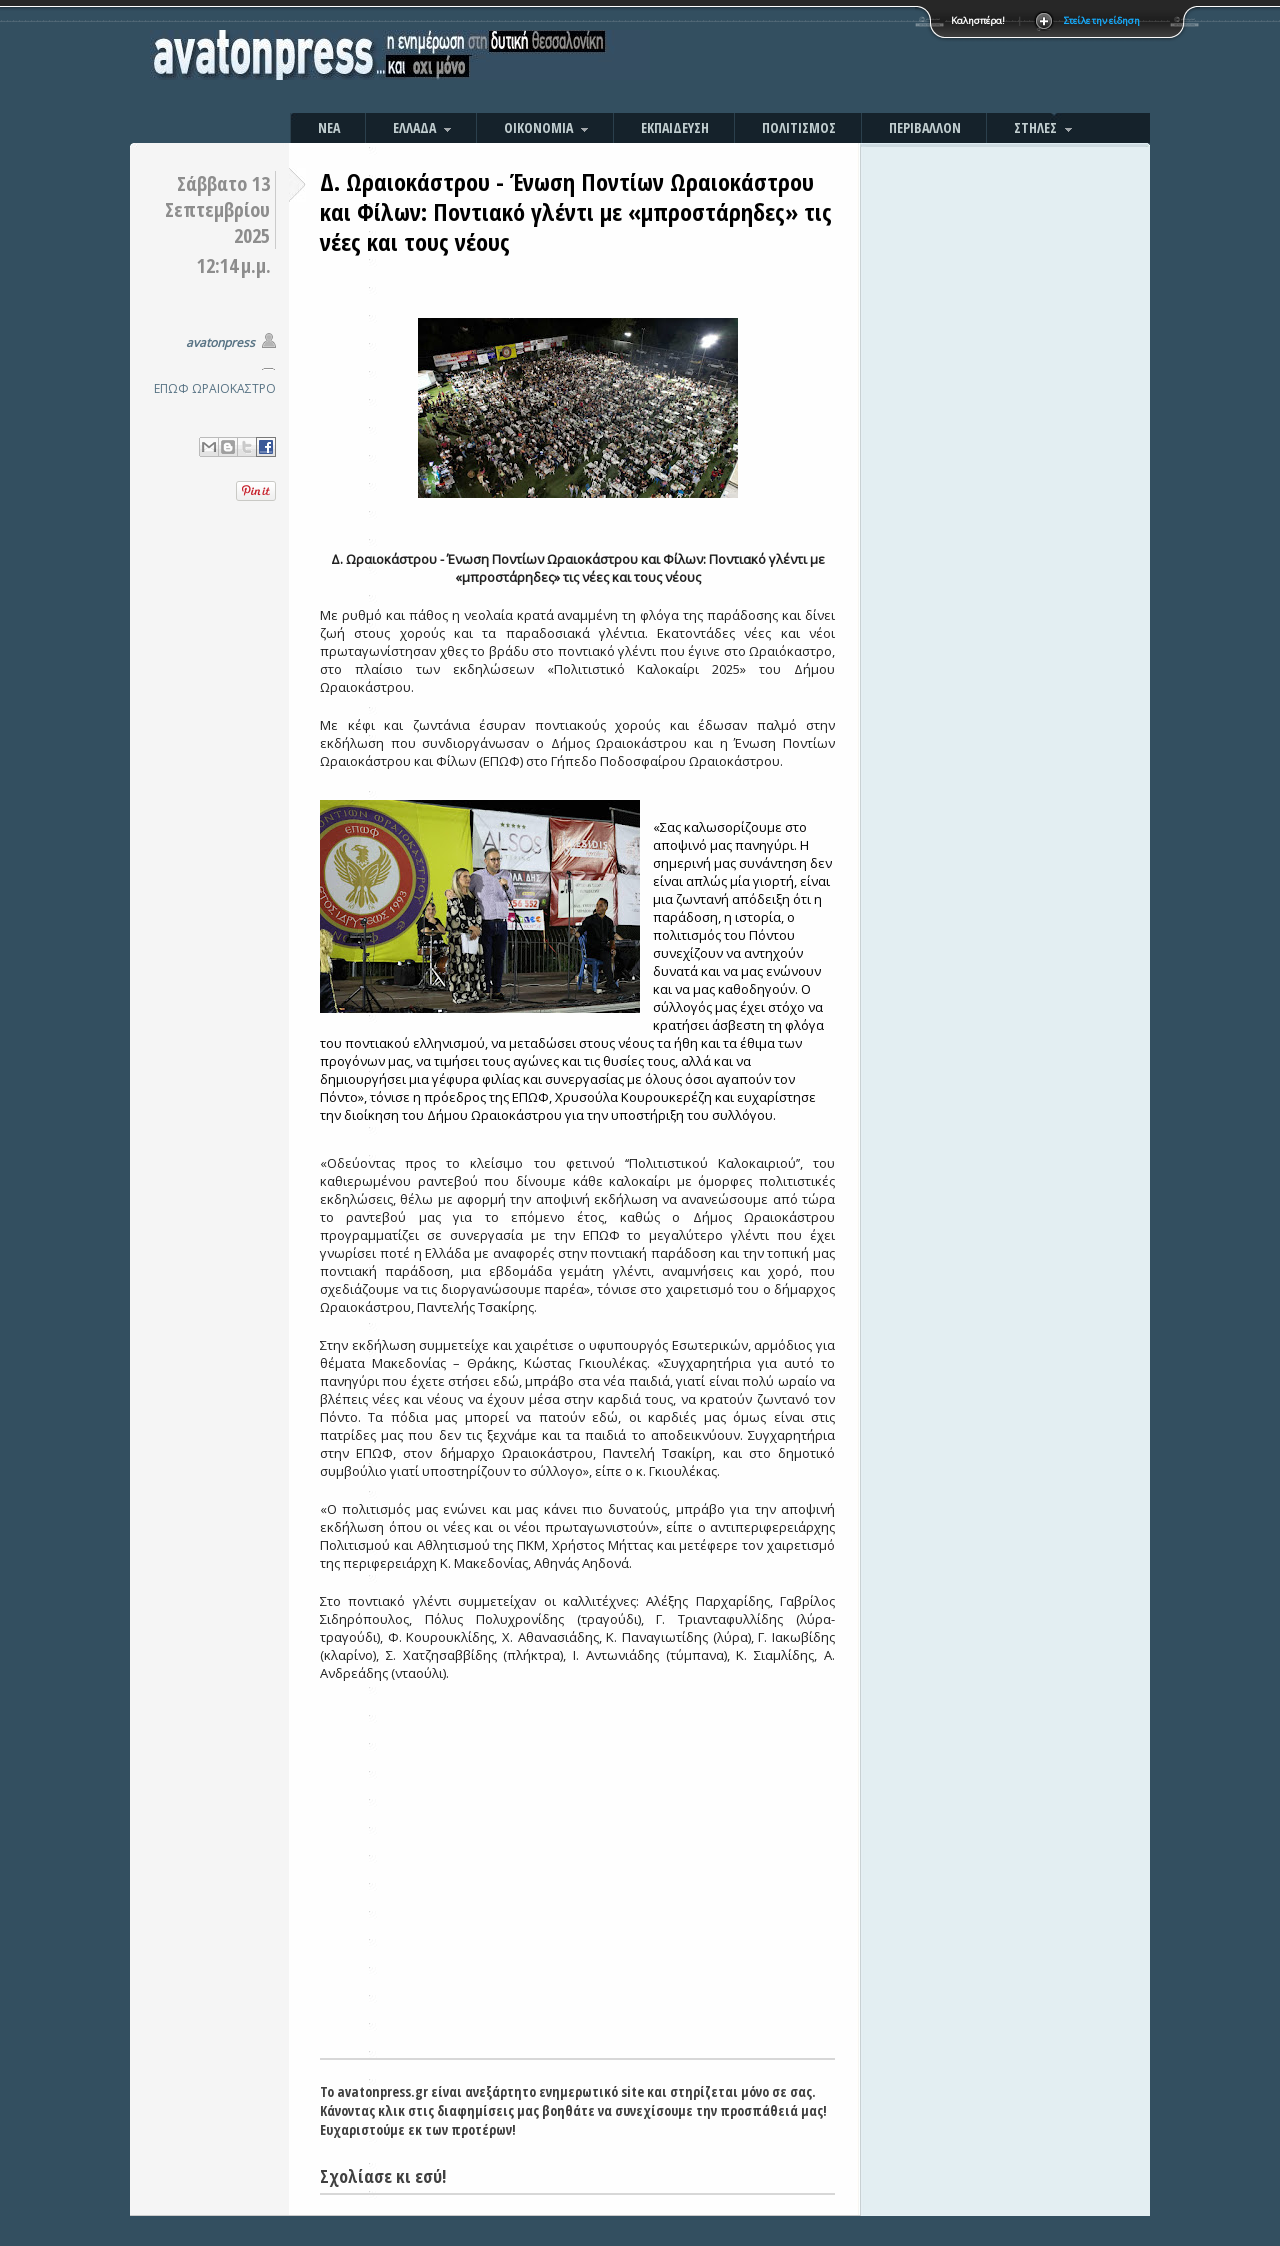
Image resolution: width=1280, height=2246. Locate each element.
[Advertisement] (855, 60)
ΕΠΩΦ (171, 388)
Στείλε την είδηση (1102, 20)
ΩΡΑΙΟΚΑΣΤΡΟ (234, 388)
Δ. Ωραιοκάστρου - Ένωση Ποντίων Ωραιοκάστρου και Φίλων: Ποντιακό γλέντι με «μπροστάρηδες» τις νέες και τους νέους (576, 211)
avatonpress (220, 342)
